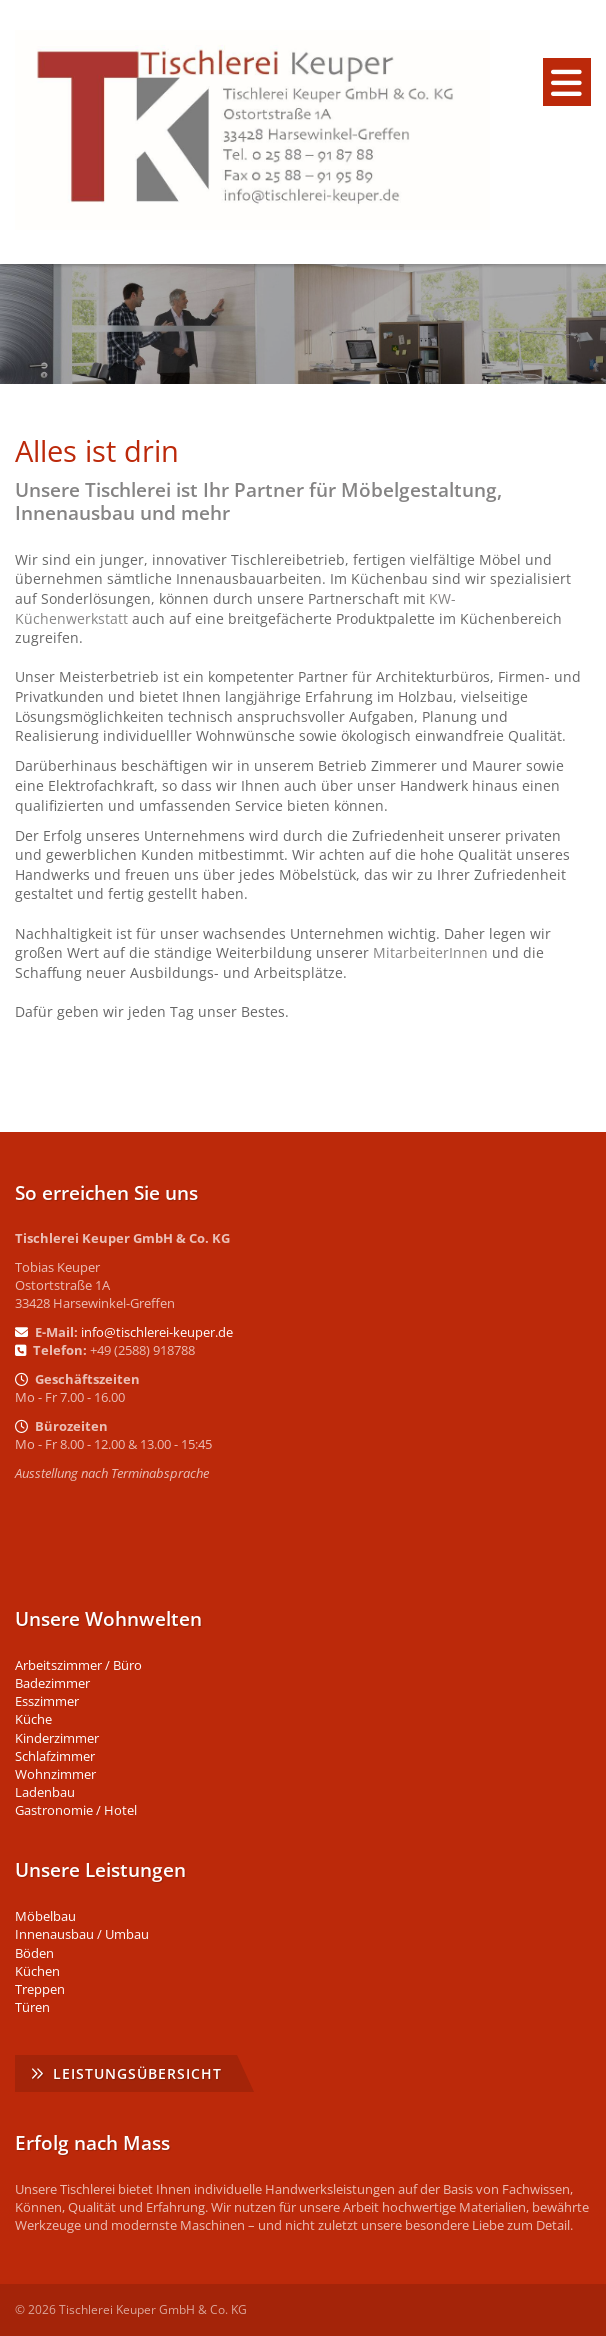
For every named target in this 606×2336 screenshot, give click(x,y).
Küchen (37, 1971)
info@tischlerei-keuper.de (157, 1332)
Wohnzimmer (55, 1774)
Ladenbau (45, 1792)
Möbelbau (45, 1916)
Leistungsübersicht (137, 2073)
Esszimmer (47, 1701)
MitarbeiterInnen (430, 952)
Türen (32, 2007)
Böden (34, 1953)
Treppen (40, 1989)
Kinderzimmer (57, 1738)
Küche (33, 1719)
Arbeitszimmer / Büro (78, 1665)
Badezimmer (52, 1683)
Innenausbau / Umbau (82, 1934)
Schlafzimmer (55, 1756)
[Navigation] (567, 82)
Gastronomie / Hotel (76, 1810)
